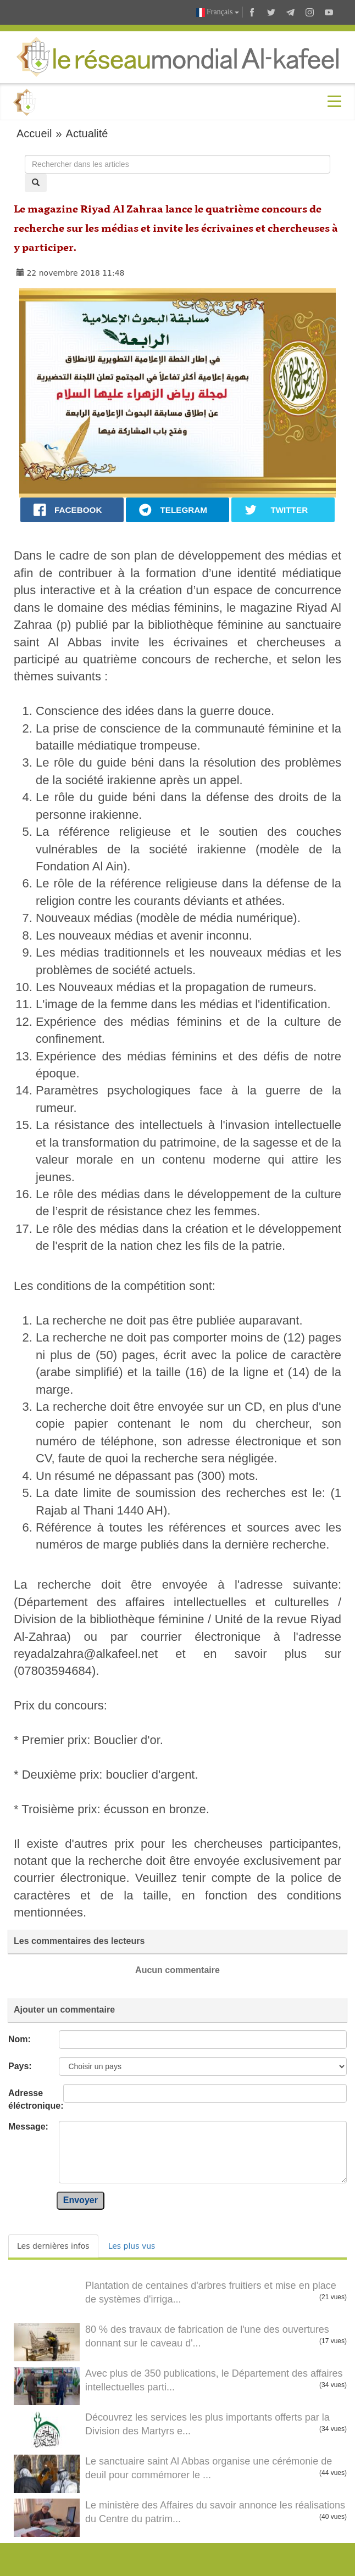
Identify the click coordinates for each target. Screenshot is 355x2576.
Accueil (34, 133)
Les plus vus (132, 2246)
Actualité (87, 133)
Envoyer (80, 2200)
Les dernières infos (53, 2246)
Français (217, 12)
